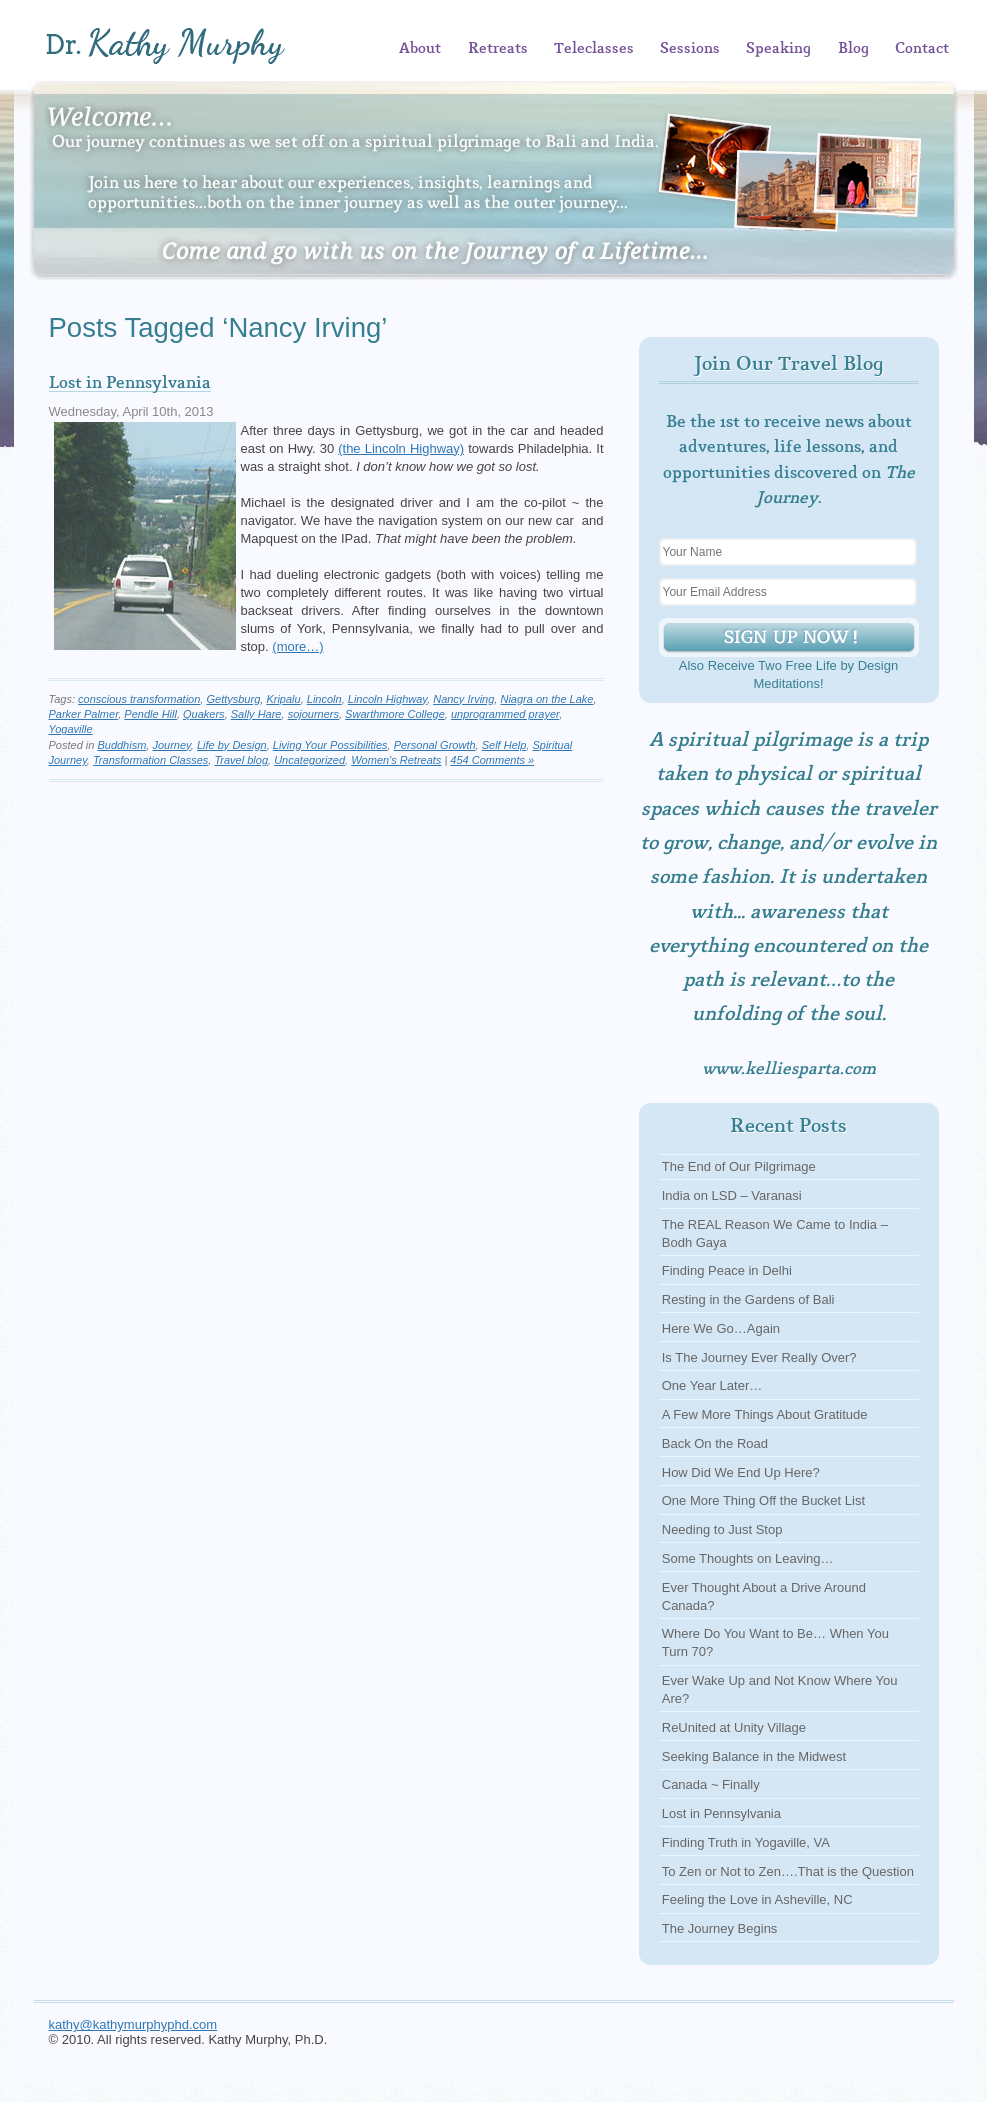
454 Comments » (492, 760)
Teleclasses (594, 49)
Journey (171, 745)
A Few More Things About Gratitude (765, 1414)
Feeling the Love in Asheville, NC (757, 1899)
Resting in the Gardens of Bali (748, 1299)
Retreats (498, 49)
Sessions (690, 49)
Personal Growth (435, 745)
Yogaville (71, 729)
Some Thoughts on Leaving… (748, 1558)
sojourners (313, 714)
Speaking (778, 49)
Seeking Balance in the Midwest (754, 1756)
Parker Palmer (84, 714)
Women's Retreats (396, 760)
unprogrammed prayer (505, 714)
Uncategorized (309, 760)
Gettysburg (233, 699)
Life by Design (232, 745)
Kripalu (283, 699)
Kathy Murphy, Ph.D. (195, 45)
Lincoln (324, 699)
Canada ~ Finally (711, 1784)
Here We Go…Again (721, 1328)
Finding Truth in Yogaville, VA (746, 1842)
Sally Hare (256, 714)
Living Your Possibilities (330, 745)
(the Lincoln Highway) (401, 448)
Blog (853, 49)
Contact (922, 49)
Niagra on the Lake (546, 699)
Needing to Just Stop (722, 1529)
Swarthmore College (395, 714)
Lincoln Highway (387, 699)
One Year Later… (712, 1385)
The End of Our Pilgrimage (739, 1166)
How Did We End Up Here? (741, 1472)
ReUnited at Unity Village (734, 1727)
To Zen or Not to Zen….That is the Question (788, 1871)
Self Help (504, 745)
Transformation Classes (150, 760)
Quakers (204, 714)
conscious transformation (139, 699)
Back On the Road (715, 1443)
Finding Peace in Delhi (727, 1270)
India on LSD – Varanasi (732, 1195)
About (420, 49)
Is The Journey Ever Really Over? (759, 1357)
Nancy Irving (463, 699)
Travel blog (241, 760)
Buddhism (121, 745)
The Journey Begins (720, 1928)
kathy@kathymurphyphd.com (133, 2024)
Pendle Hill (150, 714)
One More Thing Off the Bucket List (763, 1500)
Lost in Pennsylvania (130, 383)
